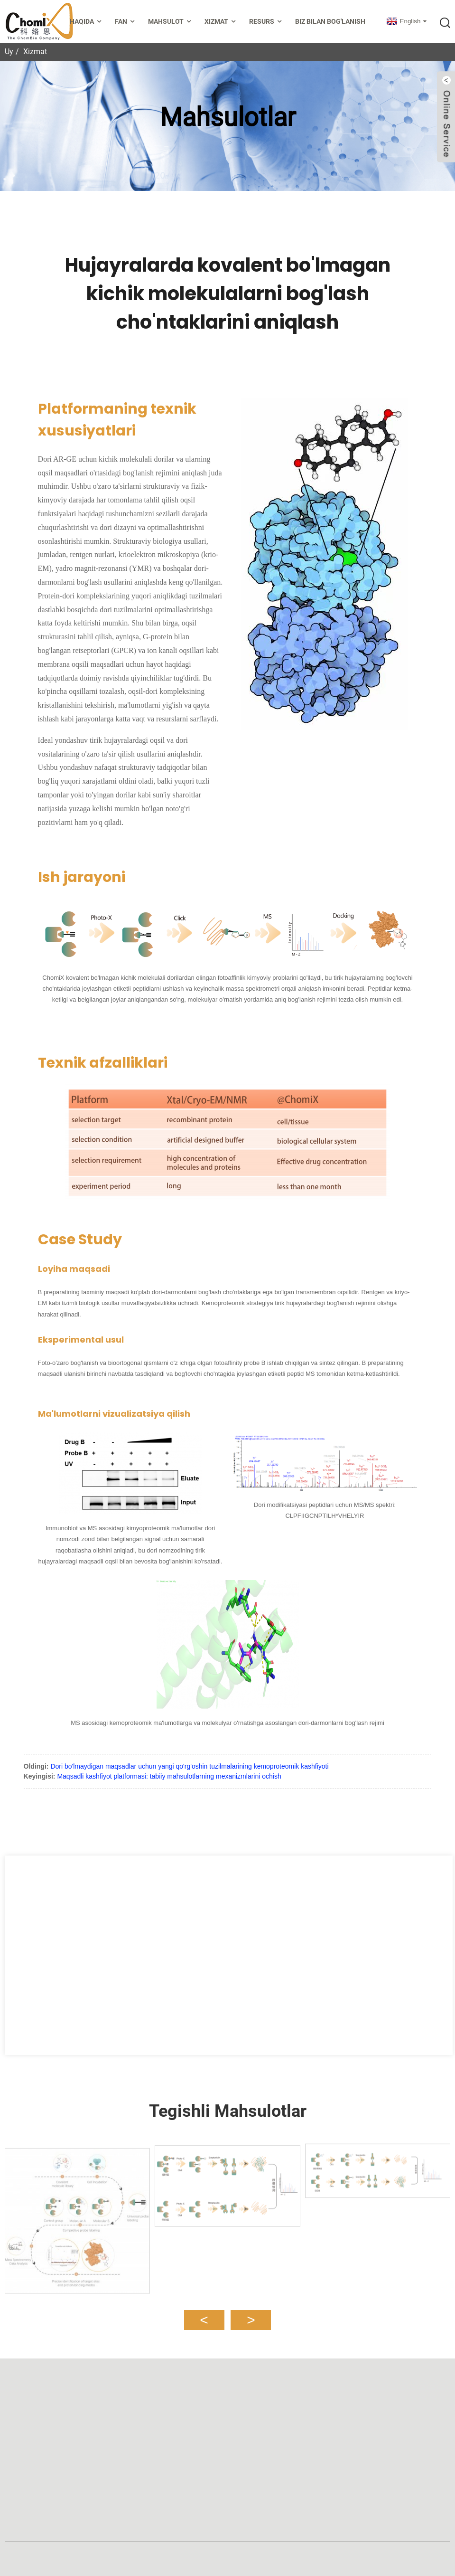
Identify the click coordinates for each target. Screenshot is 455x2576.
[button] (204, 2314)
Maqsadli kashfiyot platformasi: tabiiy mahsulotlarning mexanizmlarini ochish (169, 1776)
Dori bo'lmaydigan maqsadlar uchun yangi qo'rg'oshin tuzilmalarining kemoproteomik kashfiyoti (189, 1766)
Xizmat (221, 21)
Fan (126, 21)
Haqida (86, 21)
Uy (9, 51)
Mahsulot (170, 21)
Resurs (266, 21)
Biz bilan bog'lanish (330, 21)
